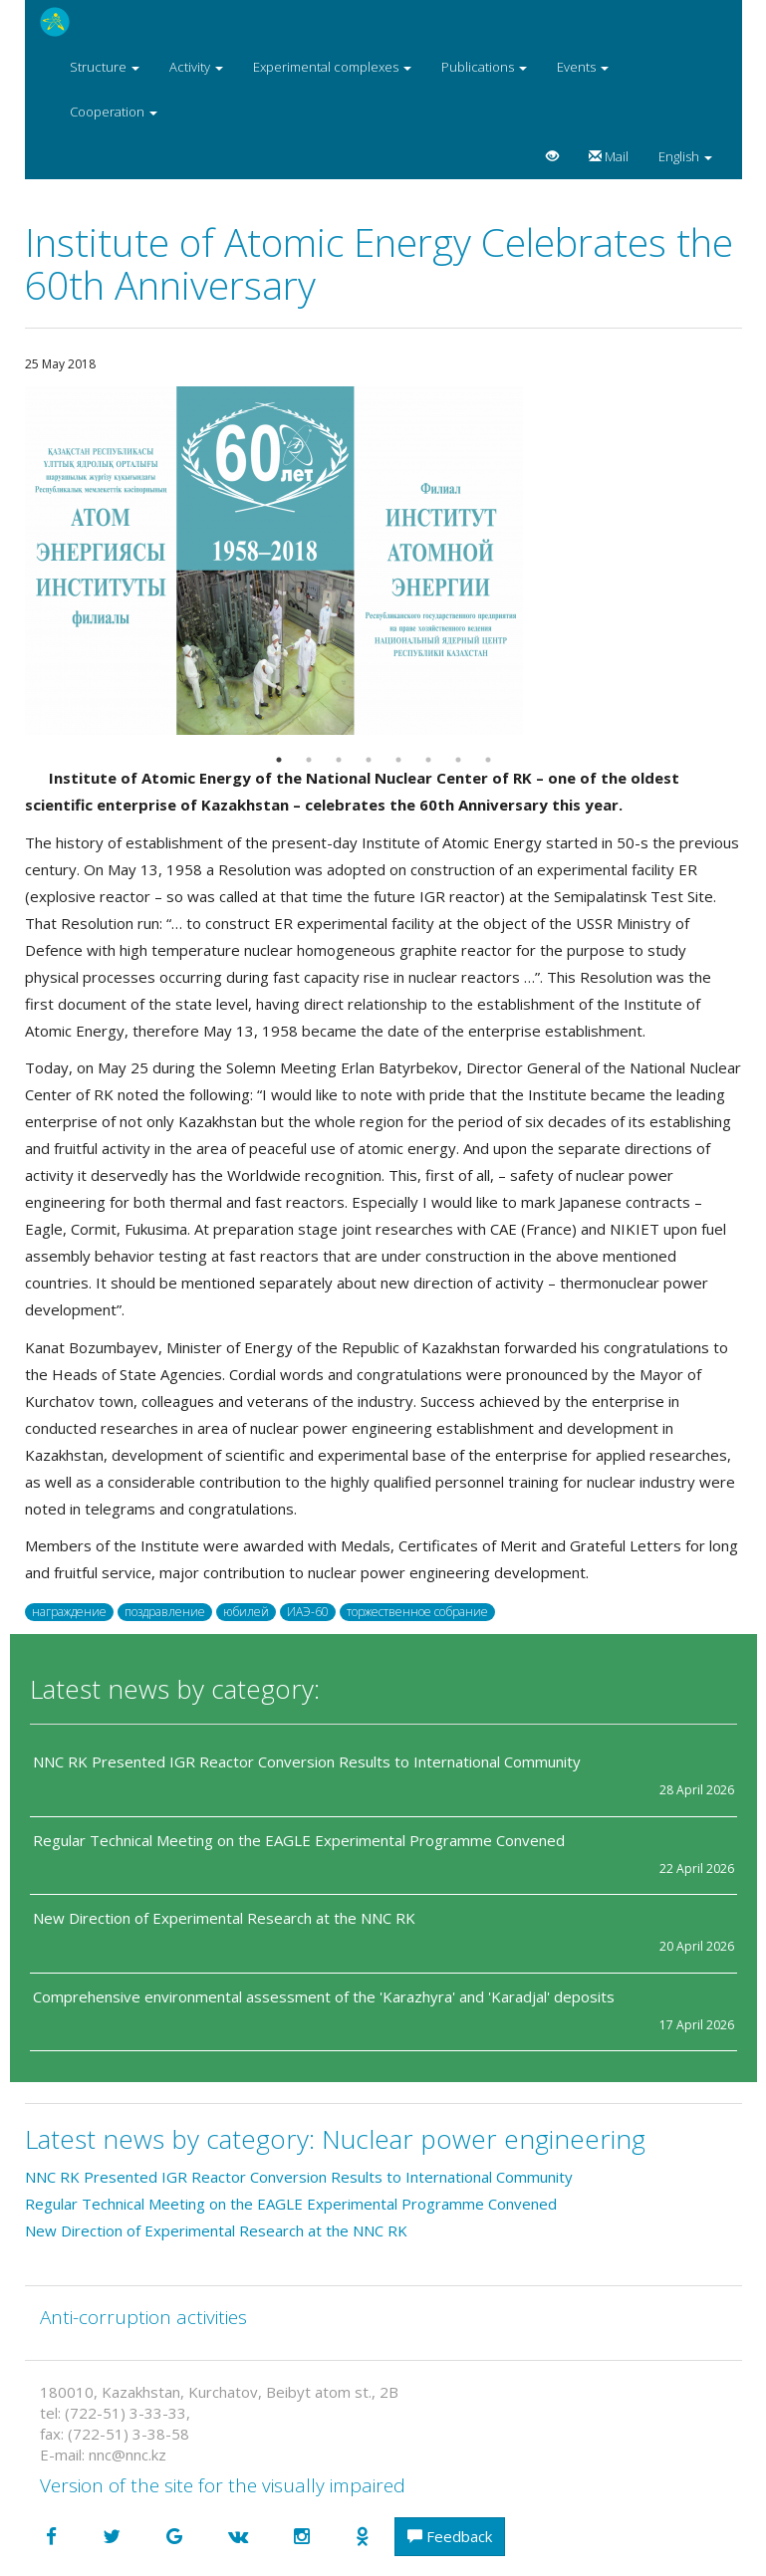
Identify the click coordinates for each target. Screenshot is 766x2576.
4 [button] (369, 760)
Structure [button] (104, 67)
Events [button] (583, 67)
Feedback (449, 2536)
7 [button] (458, 760)
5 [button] (398, 760)
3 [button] (339, 760)
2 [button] (309, 760)
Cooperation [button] (113, 111)
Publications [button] (484, 67)
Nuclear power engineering (483, 2139)
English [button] (685, 156)
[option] (383, 560)
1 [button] (279, 760)
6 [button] (428, 760)
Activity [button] (196, 67)
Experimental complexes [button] (332, 67)
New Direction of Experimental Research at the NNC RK (226, 1918)
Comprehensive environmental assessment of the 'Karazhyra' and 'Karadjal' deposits (324, 1996)
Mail (609, 156)
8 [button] (488, 760)
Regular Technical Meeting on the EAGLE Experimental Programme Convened (299, 1840)
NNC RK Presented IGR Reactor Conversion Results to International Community (307, 1761)
